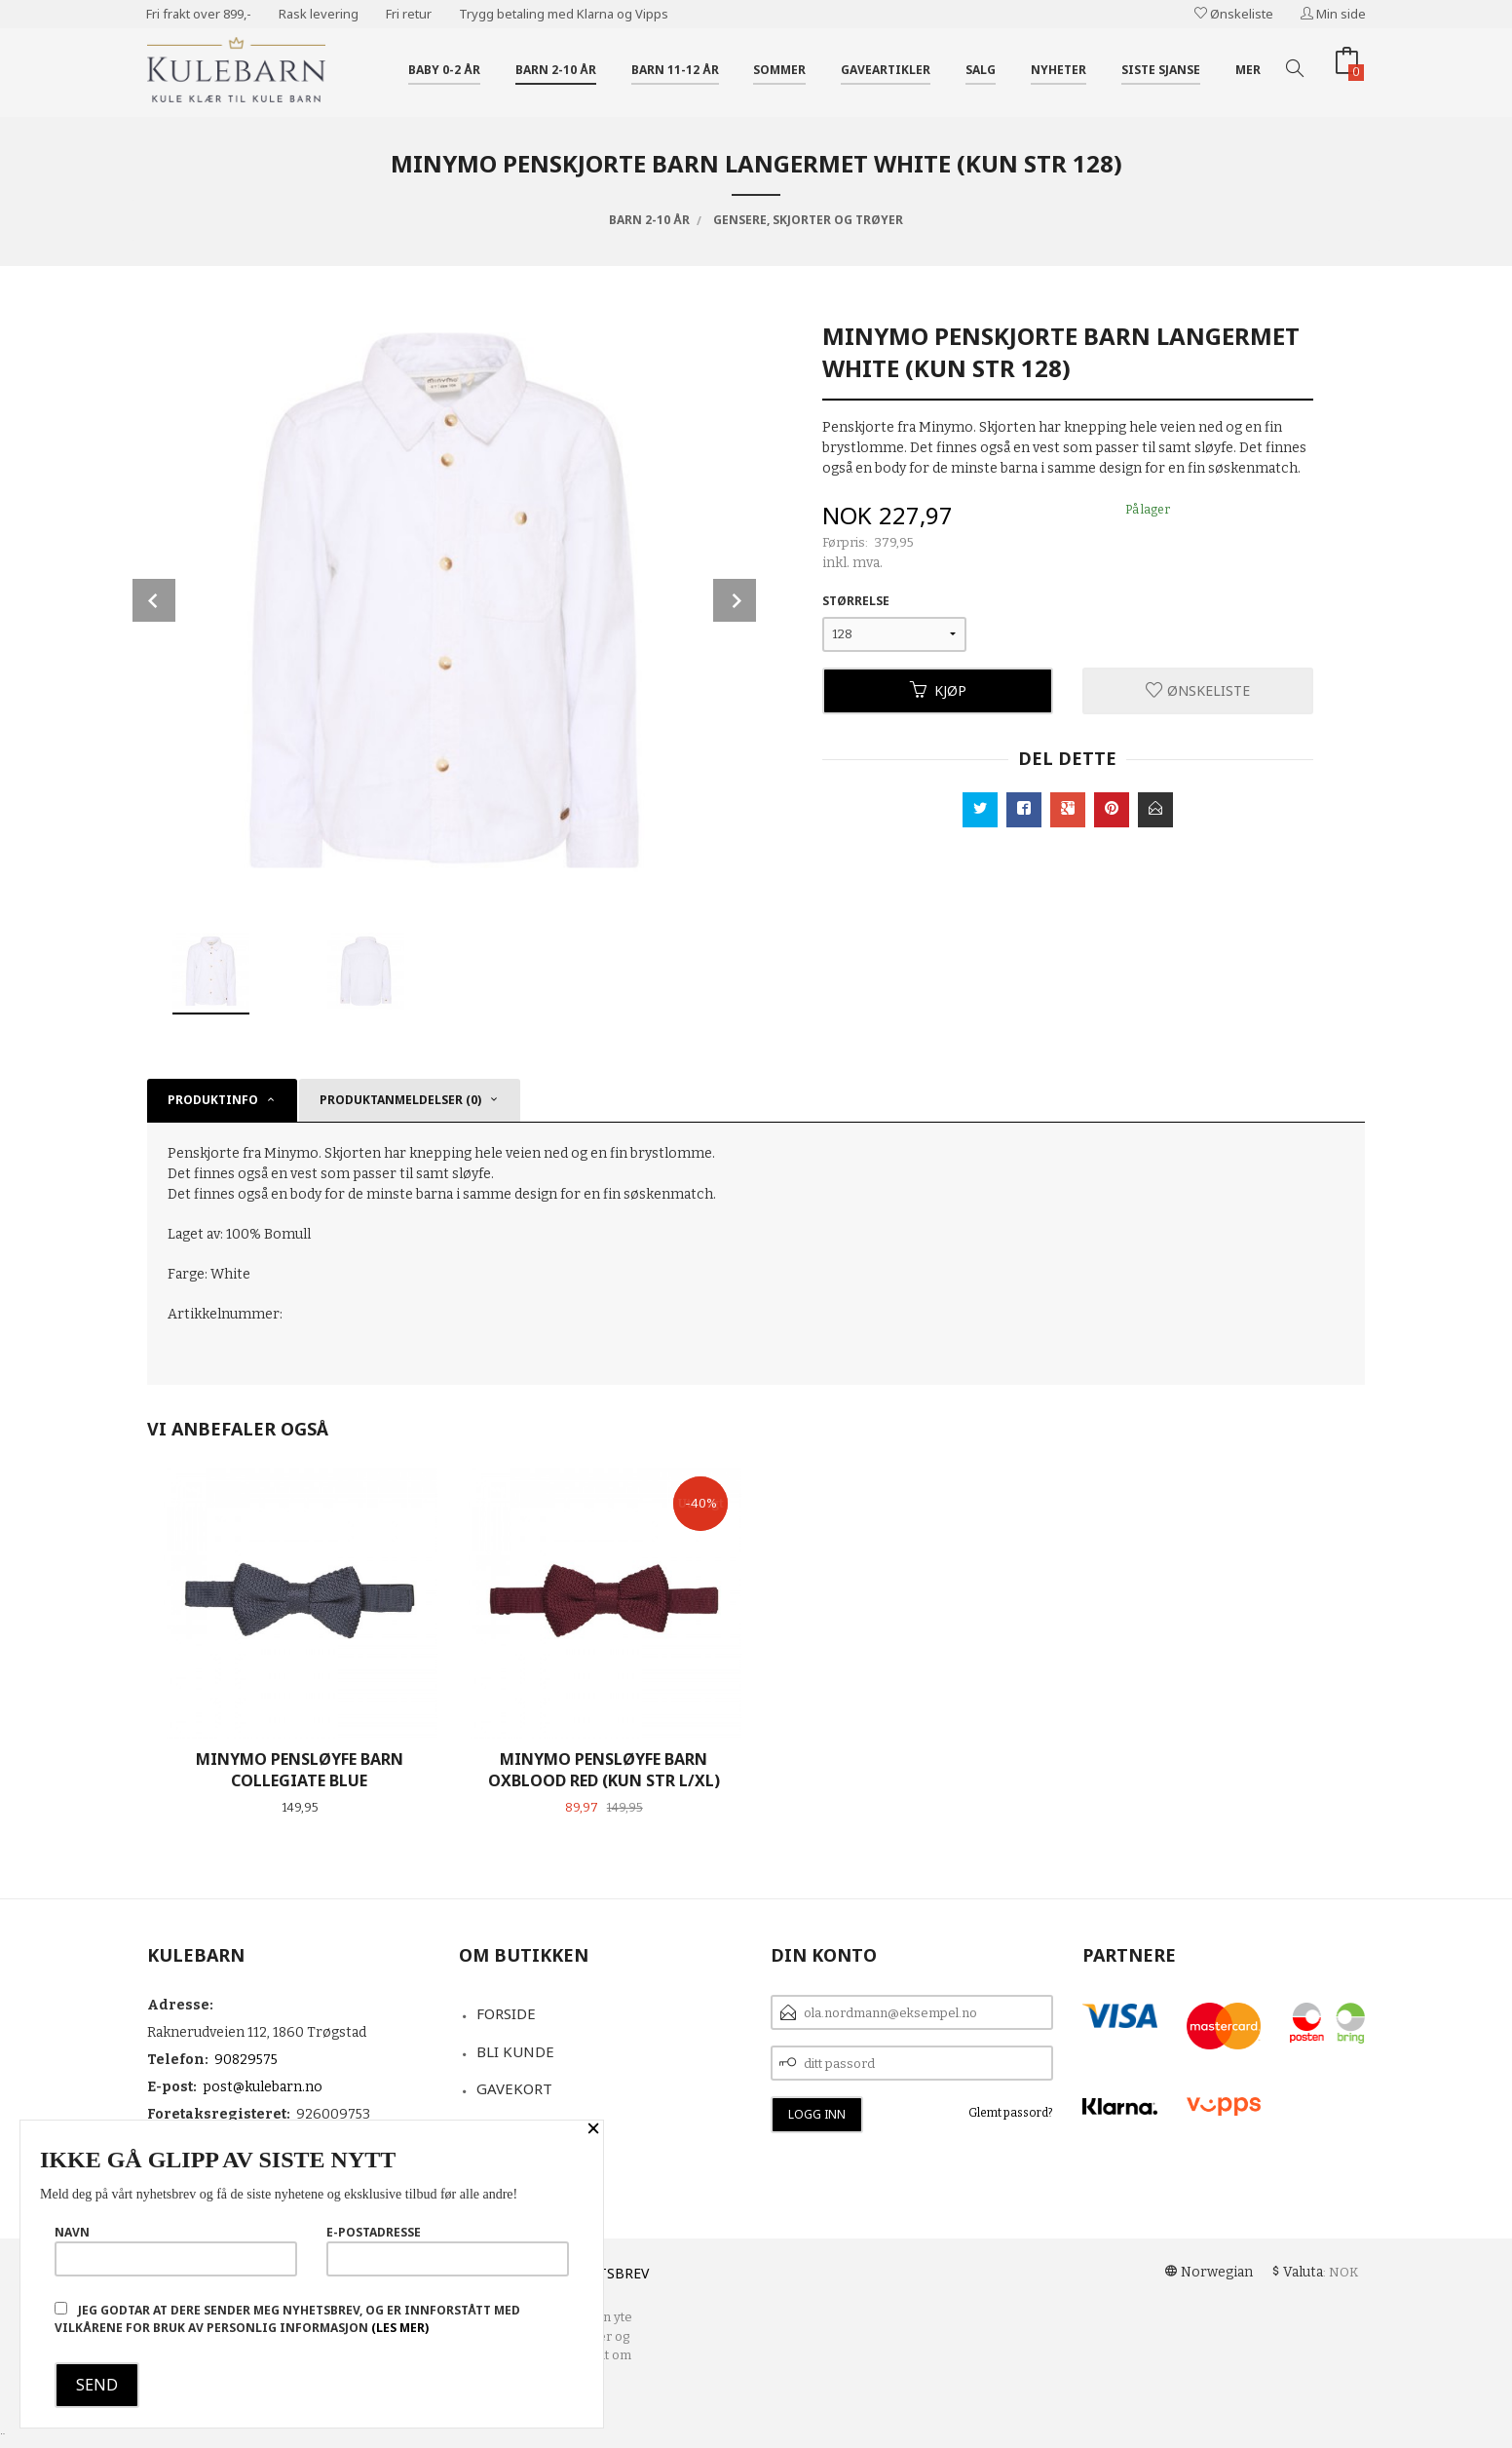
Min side (1333, 13)
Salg (980, 69)
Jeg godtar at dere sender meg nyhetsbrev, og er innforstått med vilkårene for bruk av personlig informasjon (287, 2319)
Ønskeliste (1233, 13)
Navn (176, 2250)
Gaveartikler (885, 69)
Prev (153, 600)
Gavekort (514, 2088)
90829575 (246, 2059)
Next (734, 600)
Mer (1248, 69)
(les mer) (400, 2327)
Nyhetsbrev (605, 2273)
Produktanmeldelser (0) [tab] (400, 1099)
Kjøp (938, 690)
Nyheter (1058, 69)
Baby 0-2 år (444, 69)
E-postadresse (447, 2250)
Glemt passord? (1010, 2113)
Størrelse (855, 601)
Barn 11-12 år (675, 69)
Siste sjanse (1160, 69)
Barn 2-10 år (555, 69)
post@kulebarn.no (262, 2087)
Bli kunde (515, 2051)
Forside (506, 2013)
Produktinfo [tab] (213, 1099)
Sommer (779, 69)
